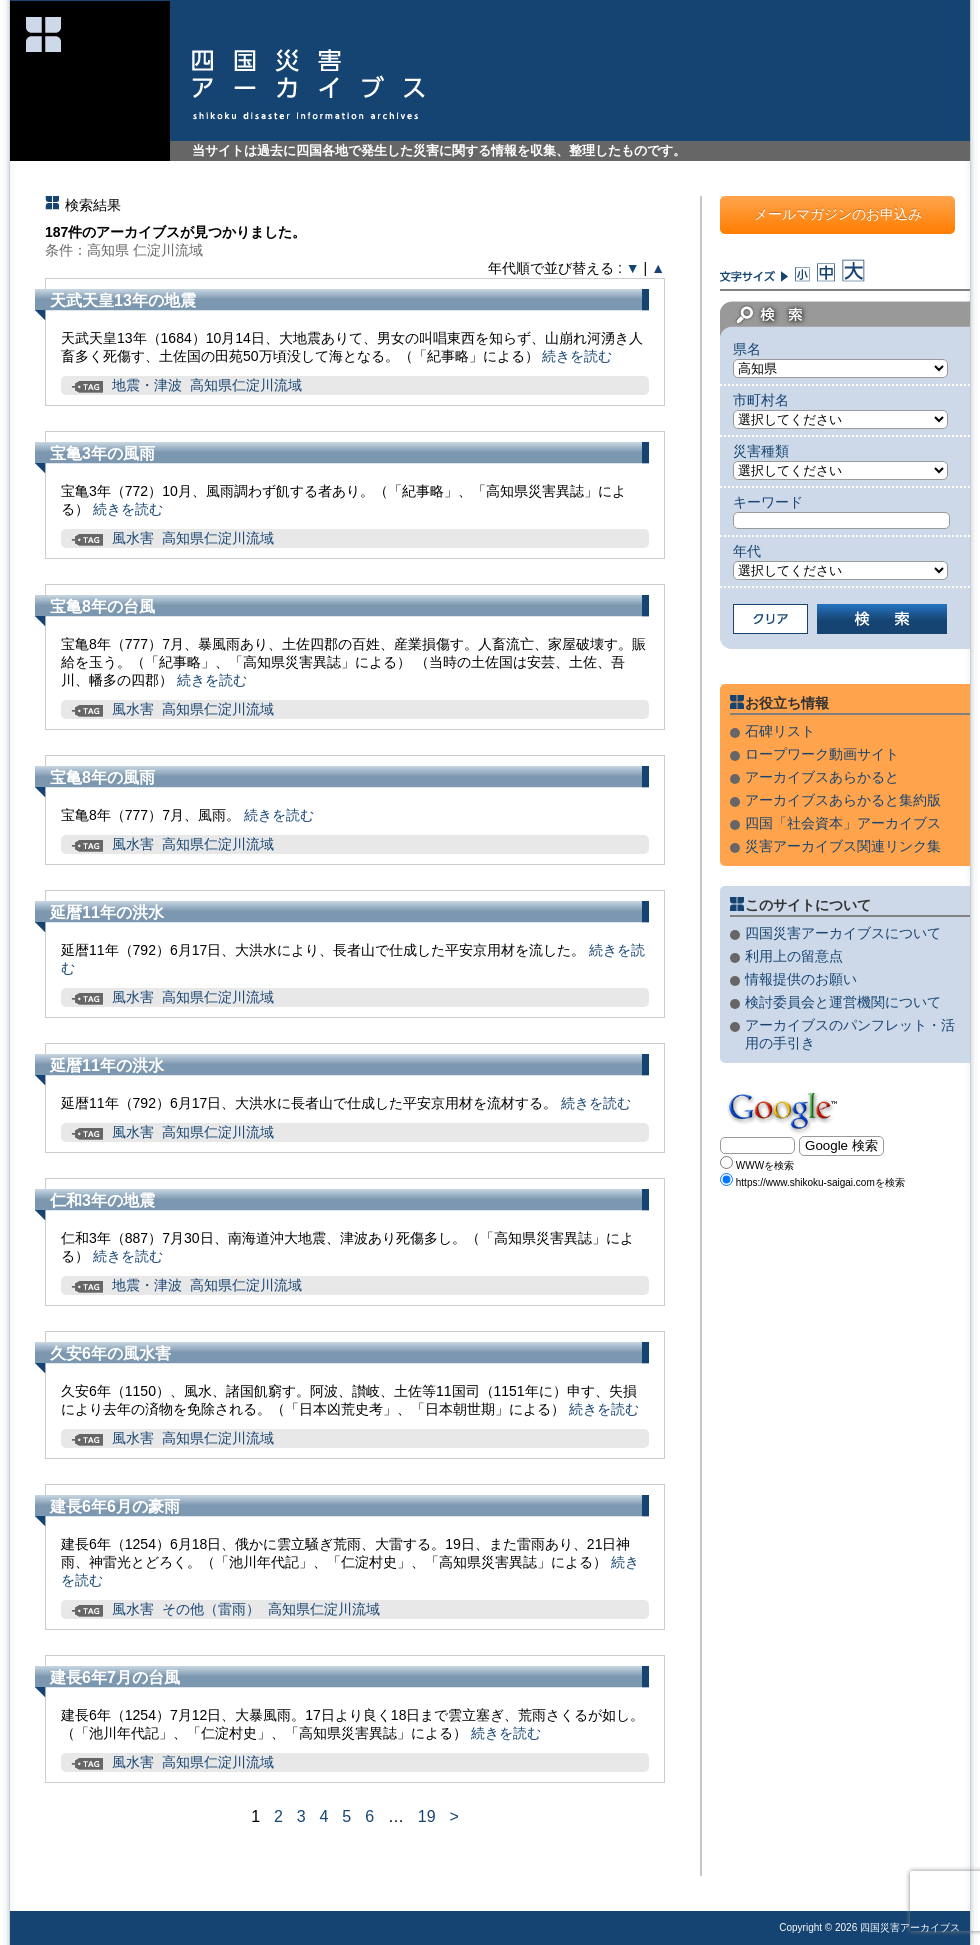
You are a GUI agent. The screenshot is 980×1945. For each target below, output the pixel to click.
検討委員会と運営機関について (843, 1002)
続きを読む (577, 356)
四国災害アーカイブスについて (843, 933)
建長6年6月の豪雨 (115, 1506)
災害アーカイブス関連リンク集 (843, 846)
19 (427, 1816)
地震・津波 (147, 385)
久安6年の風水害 (110, 1353)
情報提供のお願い (801, 979)
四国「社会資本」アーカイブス (843, 823)
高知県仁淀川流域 (246, 385)
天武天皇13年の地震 (123, 300)
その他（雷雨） (211, 1609)
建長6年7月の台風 (115, 1677)
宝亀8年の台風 (102, 606)
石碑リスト (780, 731)
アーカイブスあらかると (822, 777)
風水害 (133, 538)
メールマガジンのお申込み (838, 214)
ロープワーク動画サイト (822, 754)
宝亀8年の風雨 (102, 777)
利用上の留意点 (794, 956)
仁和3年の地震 (102, 1200)
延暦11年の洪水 (107, 912)
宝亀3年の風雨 (102, 453)
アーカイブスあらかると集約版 (843, 800)
